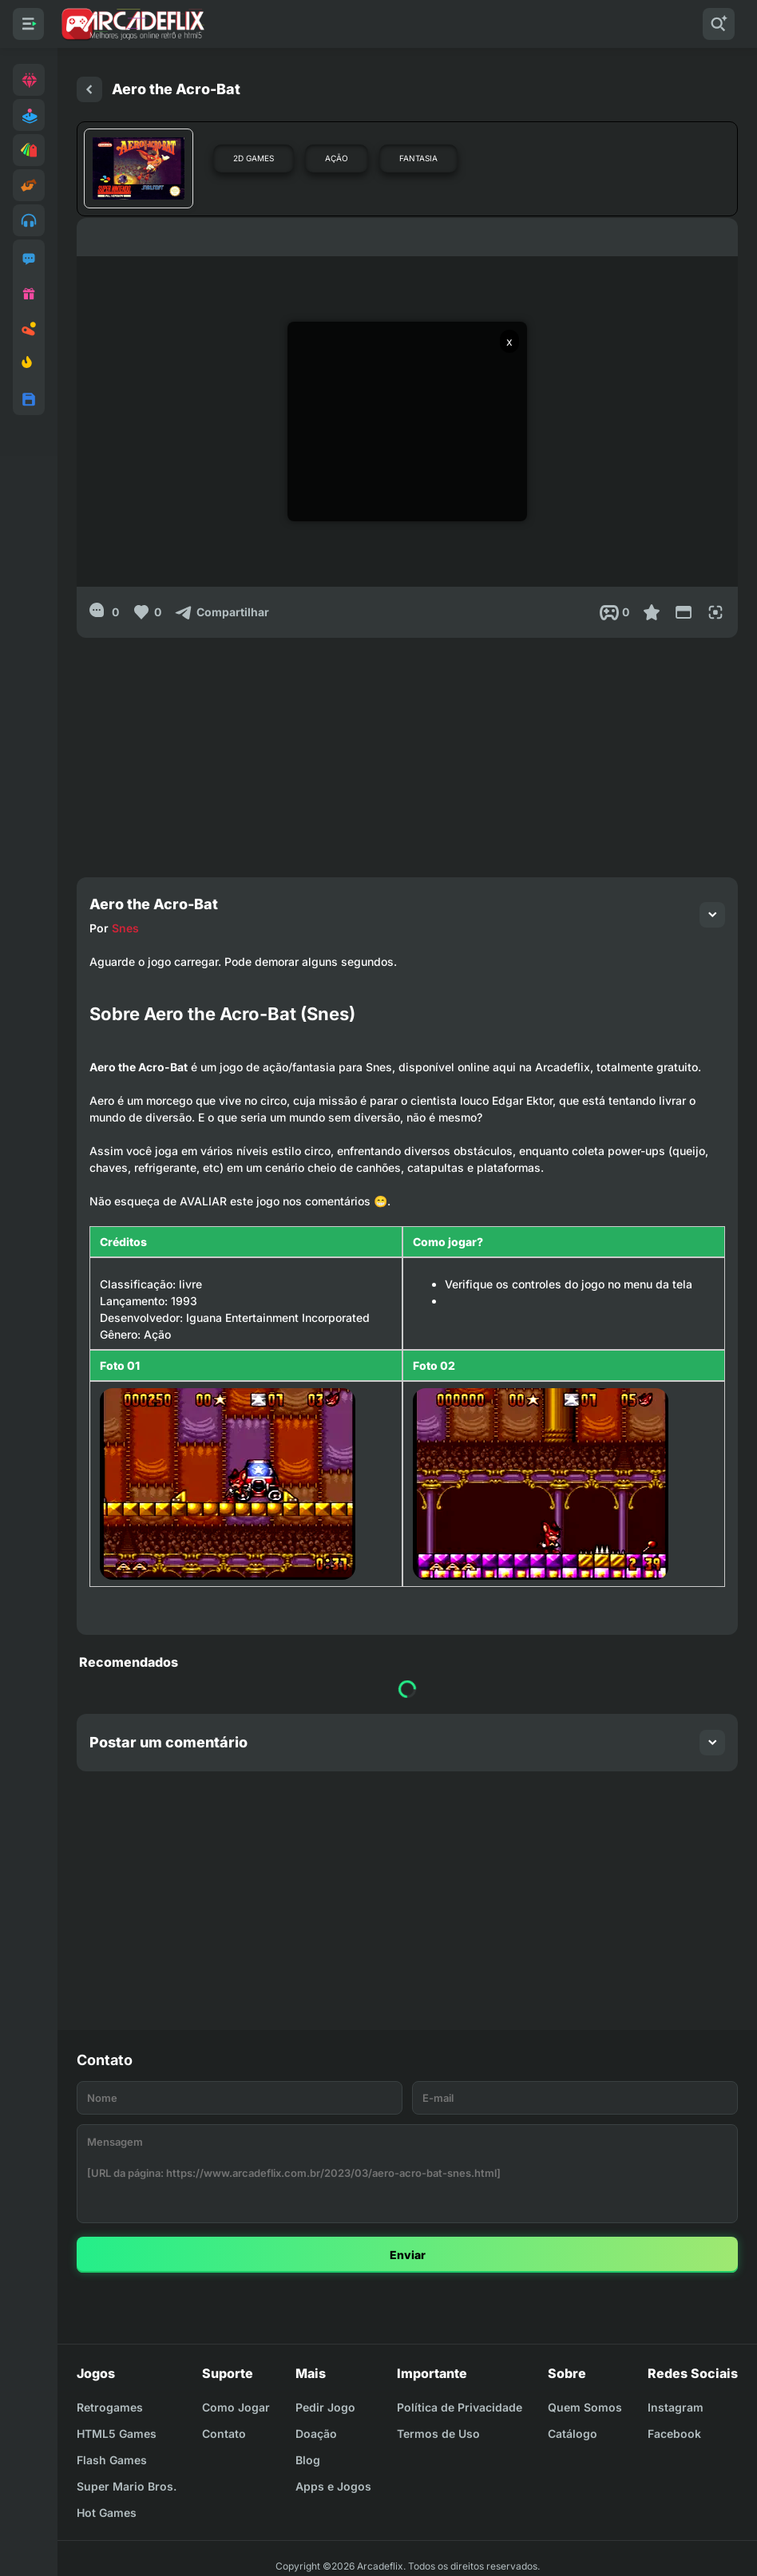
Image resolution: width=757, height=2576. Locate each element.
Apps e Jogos (333, 2486)
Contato (224, 2433)
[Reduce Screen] (683, 612)
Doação (316, 2433)
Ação (336, 158)
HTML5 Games (117, 2433)
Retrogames (110, 2407)
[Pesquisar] (719, 24)
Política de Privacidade (459, 2407)
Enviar (408, 2254)
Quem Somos (585, 2407)
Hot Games (107, 2512)
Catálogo (572, 2433)
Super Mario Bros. (126, 2486)
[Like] (146, 612)
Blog (307, 2460)
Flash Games (112, 2460)
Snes (125, 928)
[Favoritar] (651, 612)
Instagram (675, 2407)
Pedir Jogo (325, 2407)
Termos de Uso (438, 2433)
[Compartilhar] (221, 612)
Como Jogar (236, 2407)
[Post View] (614, 612)
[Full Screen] (715, 612)
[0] (104, 612)
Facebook (674, 2433)
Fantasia (418, 158)
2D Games (253, 158)
